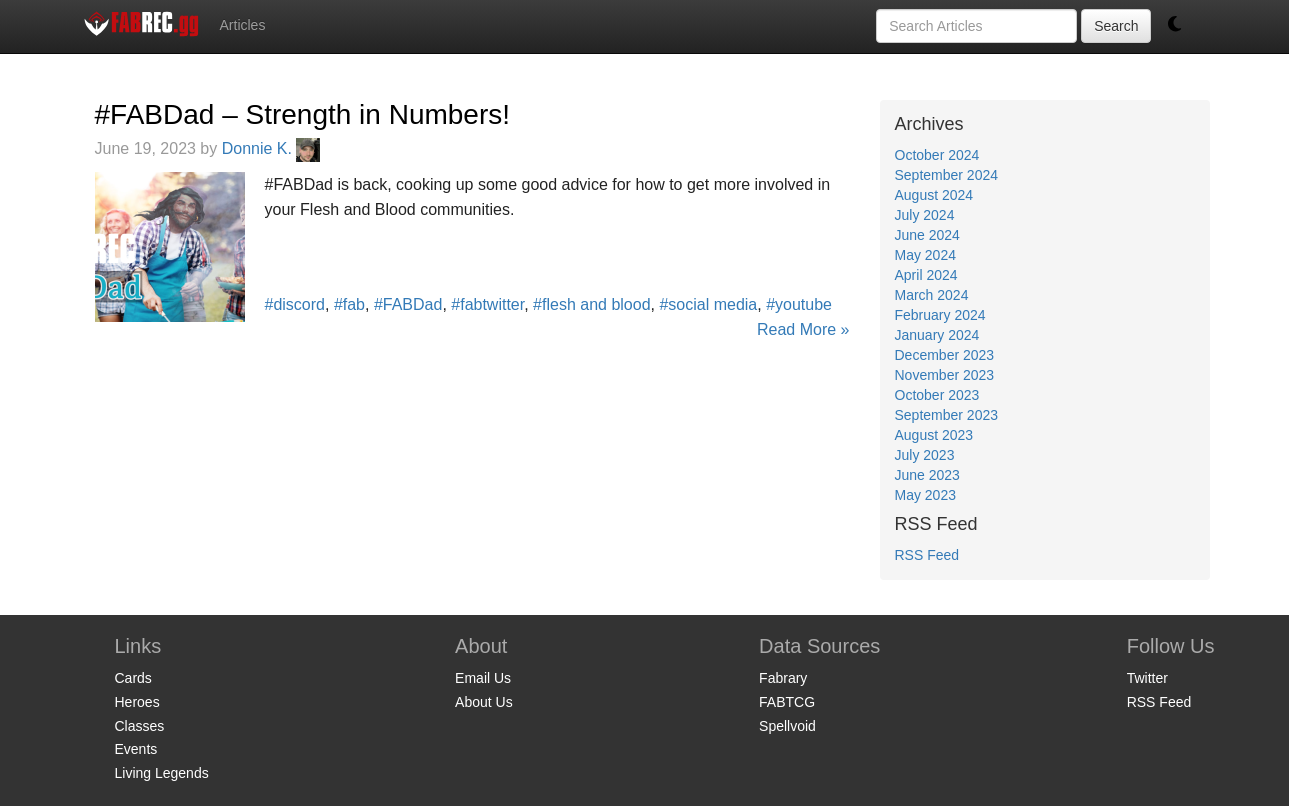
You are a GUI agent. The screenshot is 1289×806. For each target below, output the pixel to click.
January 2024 (937, 335)
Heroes (137, 702)
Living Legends (162, 773)
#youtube (799, 304)
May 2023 (925, 495)
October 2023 (937, 395)
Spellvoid (787, 726)
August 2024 (934, 195)
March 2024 (932, 295)
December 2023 (945, 355)
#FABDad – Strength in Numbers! (303, 114)
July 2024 (925, 215)
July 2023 (925, 455)
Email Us (483, 678)
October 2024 (937, 155)
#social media (708, 304)
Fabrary (783, 678)
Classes (140, 726)
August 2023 (934, 435)
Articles (243, 25)
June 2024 (927, 235)
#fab (349, 304)
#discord (295, 304)
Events (136, 749)
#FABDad (408, 304)
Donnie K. (271, 148)
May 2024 (925, 255)
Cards (133, 678)
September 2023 (947, 415)
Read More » (803, 329)
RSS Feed (927, 555)
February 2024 (940, 315)
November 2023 (945, 375)
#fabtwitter (487, 304)
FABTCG (787, 702)
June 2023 (927, 475)
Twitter (1147, 678)
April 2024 (926, 275)
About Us (484, 702)
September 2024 (947, 175)
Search (1116, 26)
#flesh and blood (591, 304)
